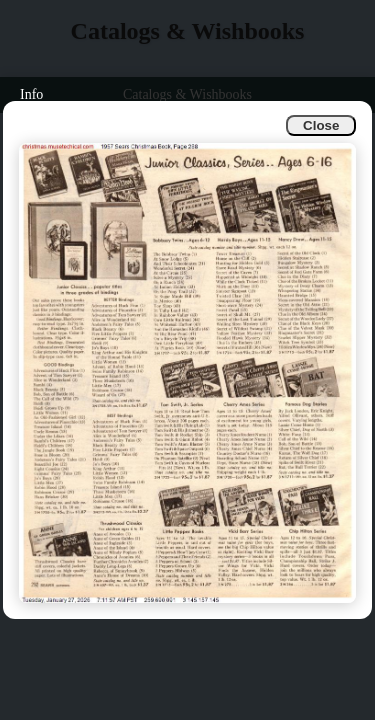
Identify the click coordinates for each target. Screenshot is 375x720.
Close (321, 125)
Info (31, 94)
